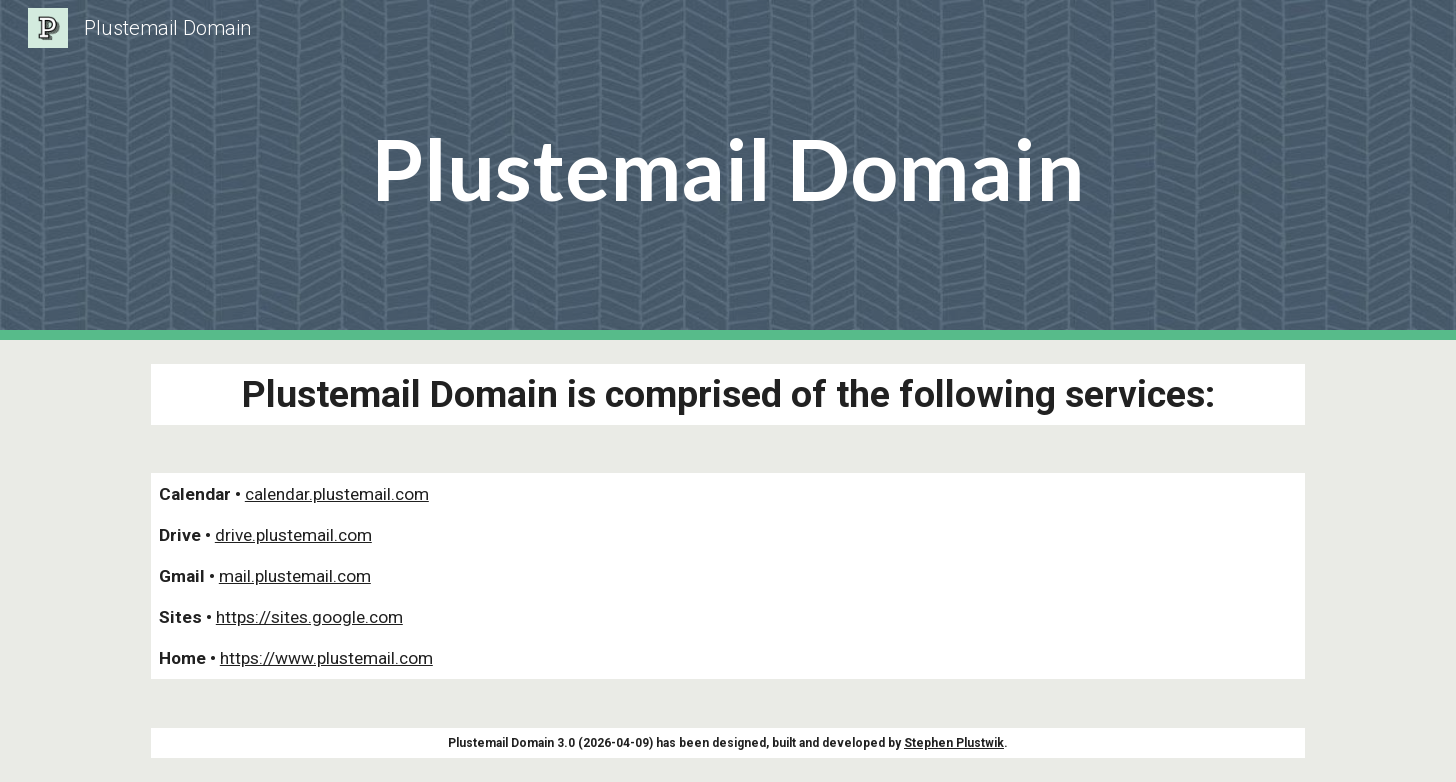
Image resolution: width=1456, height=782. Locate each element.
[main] (728, 170)
